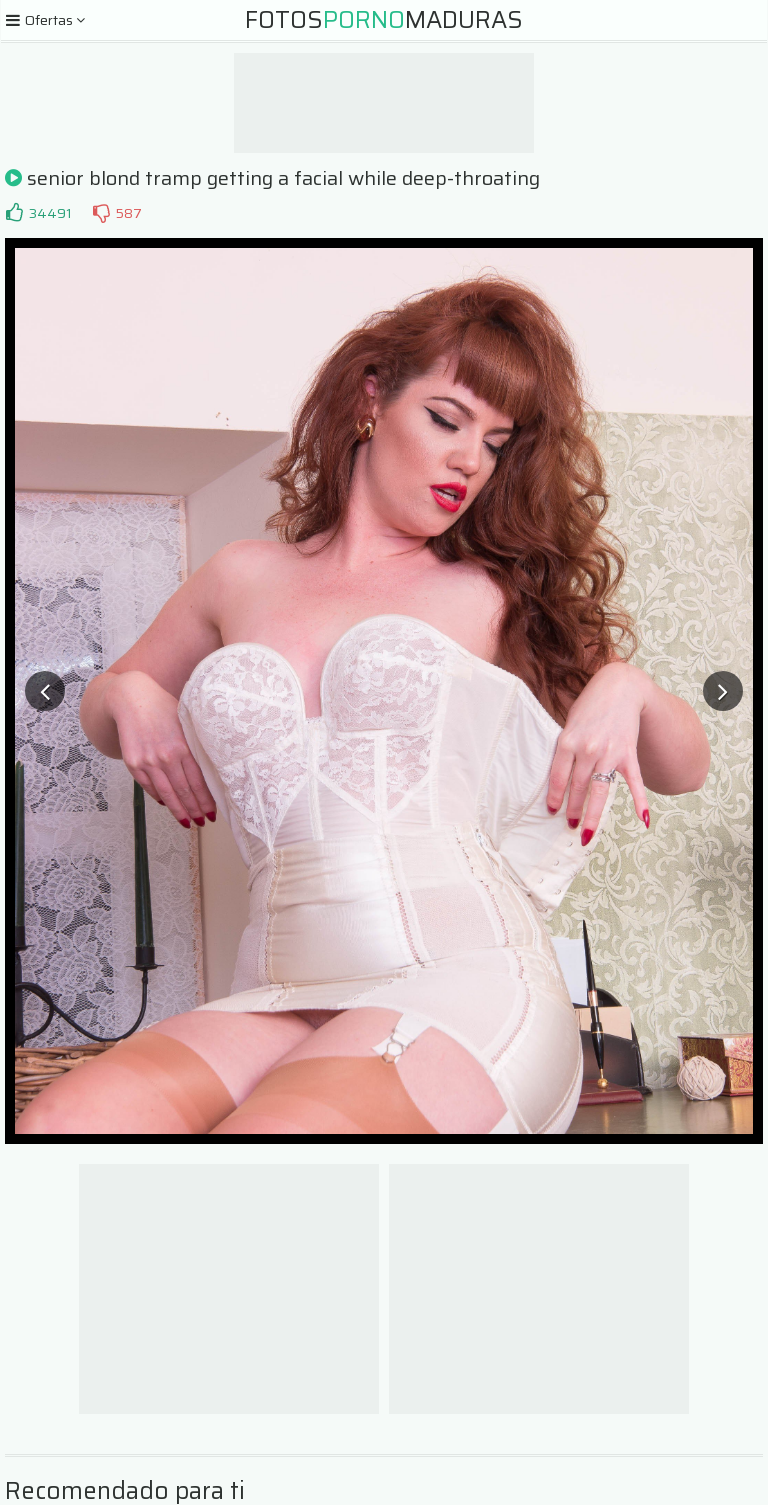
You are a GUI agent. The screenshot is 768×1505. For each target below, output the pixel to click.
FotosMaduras (384, 20)
